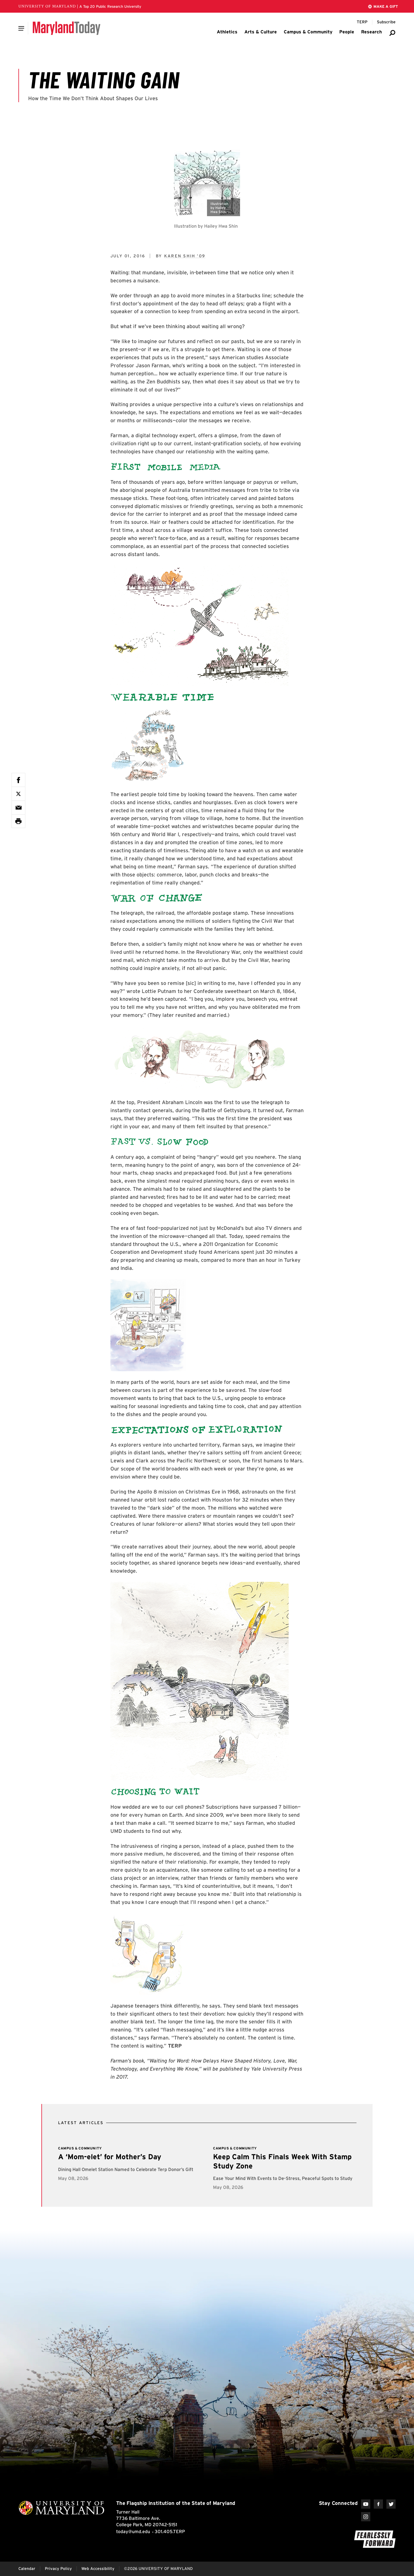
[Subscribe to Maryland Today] (386, 22)
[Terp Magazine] (362, 22)
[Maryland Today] (66, 28)
